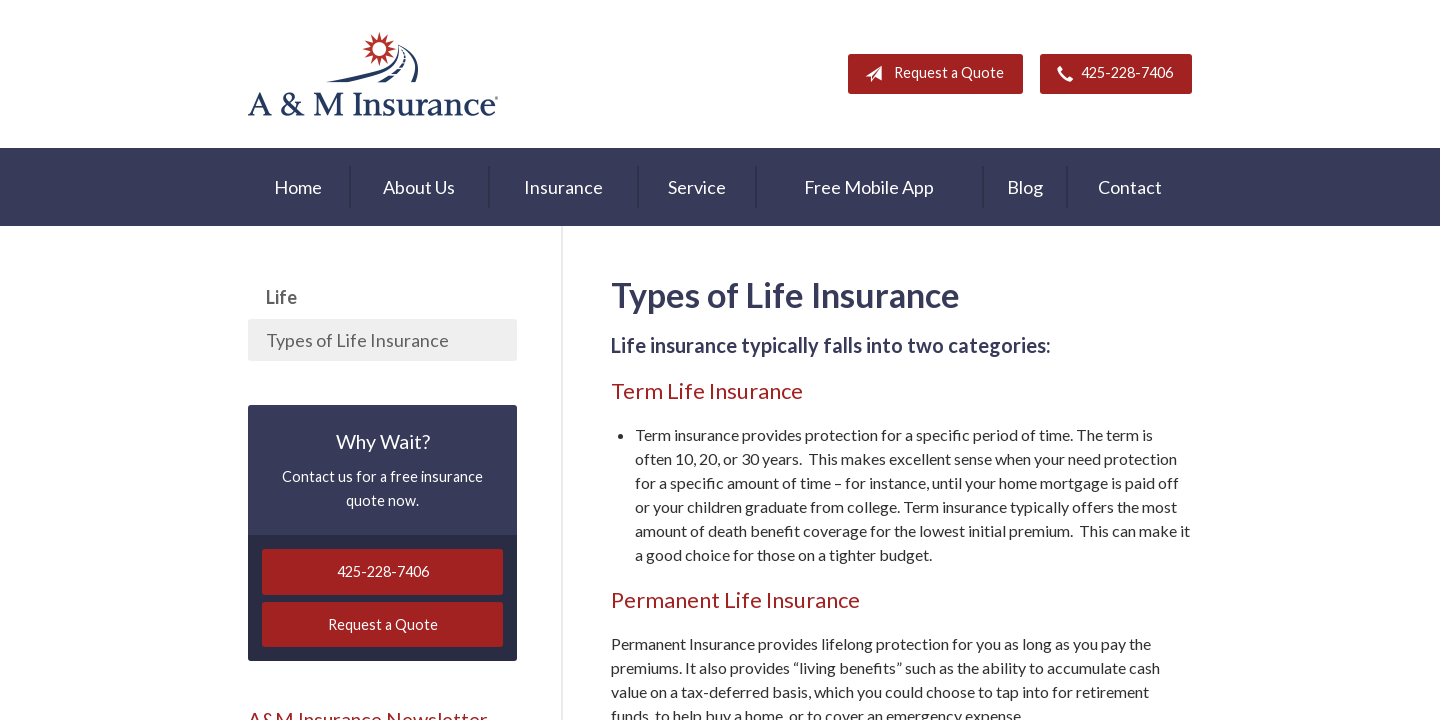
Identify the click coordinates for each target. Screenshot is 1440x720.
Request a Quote (930, 74)
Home (298, 187)
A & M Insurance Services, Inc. (373, 74)
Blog (1025, 187)
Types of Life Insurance (357, 340)
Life (281, 297)
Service (697, 187)
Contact (1130, 187)
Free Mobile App (869, 187)
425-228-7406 (1111, 74)
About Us (419, 187)
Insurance (563, 187)
